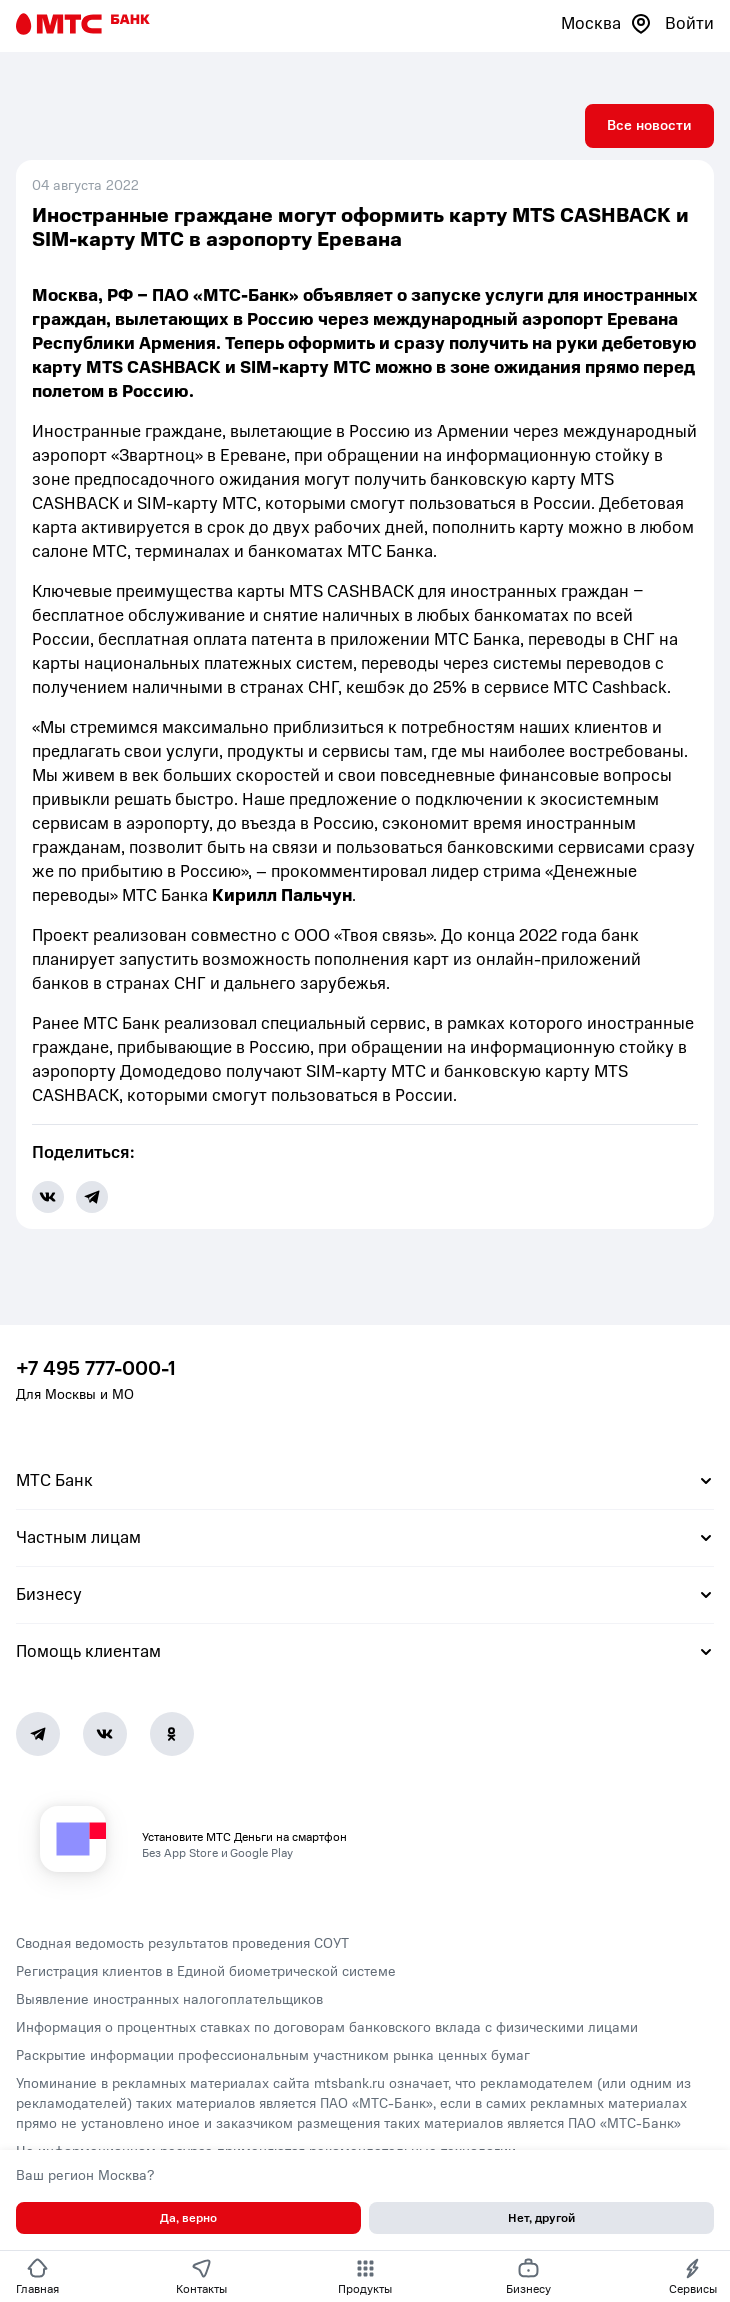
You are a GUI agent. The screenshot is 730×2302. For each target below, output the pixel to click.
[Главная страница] (83, 24)
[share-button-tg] (92, 1197)
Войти (689, 23)
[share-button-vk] (48, 1197)
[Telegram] (38, 1734)
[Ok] (172, 1734)
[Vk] (105, 1734)
